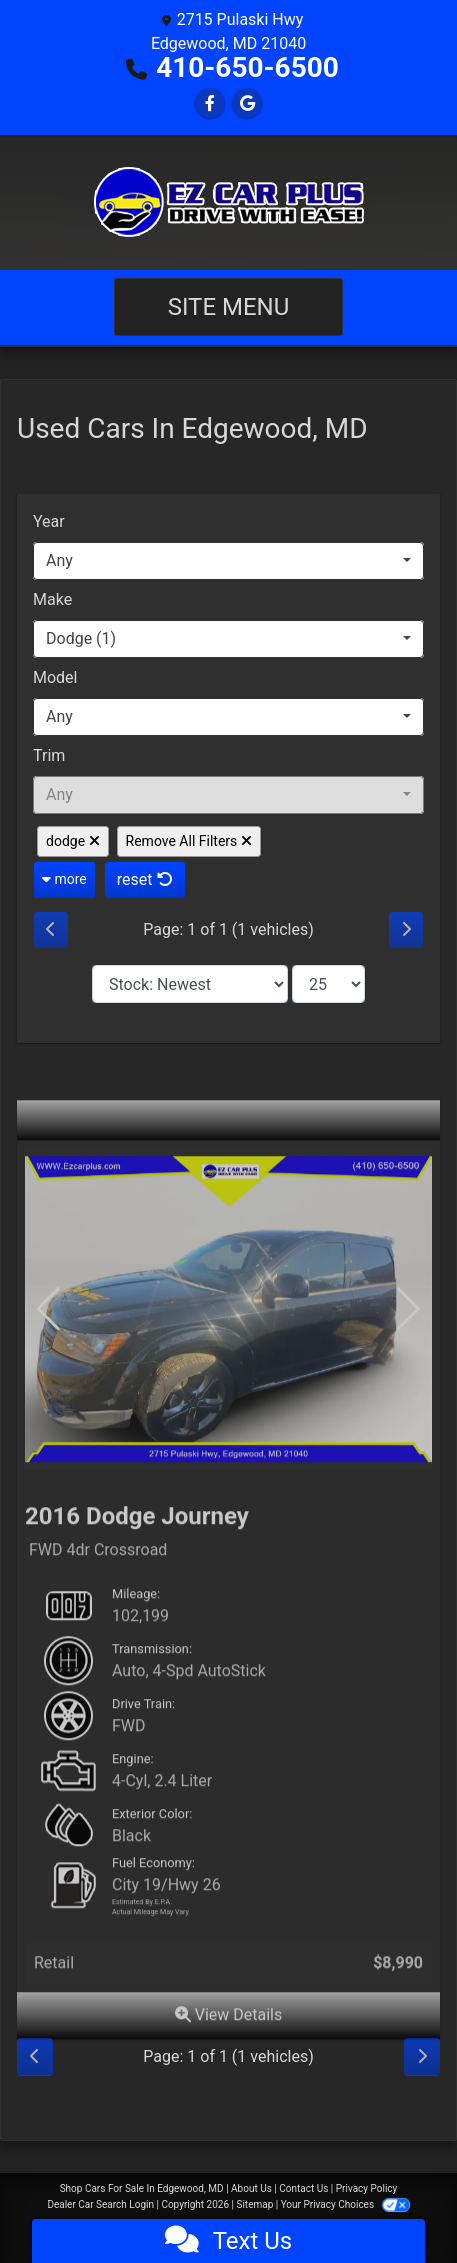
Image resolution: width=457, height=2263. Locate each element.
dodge (73, 841)
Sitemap (254, 2204)
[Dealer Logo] (229, 202)
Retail (54, 1992)
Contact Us (303, 2188)
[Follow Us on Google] (247, 103)
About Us (251, 2188)
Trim (49, 755)
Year (49, 521)
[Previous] (51, 930)
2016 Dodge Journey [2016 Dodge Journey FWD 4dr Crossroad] (137, 1546)
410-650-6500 (247, 67)
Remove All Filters (189, 841)
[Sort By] (190, 984)
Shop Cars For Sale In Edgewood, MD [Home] (142, 2188)
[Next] (406, 930)
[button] (408, 1340)
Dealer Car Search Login (100, 2204)
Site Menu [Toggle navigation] (229, 307)
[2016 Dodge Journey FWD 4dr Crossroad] (228, 1339)
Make (52, 599)
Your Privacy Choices (345, 2204)
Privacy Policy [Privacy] (367, 2188)
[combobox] (228, 561)
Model (55, 677)
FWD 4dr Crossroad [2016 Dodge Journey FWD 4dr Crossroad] (98, 1580)
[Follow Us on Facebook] (210, 103)
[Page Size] (328, 984)
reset (145, 879)
